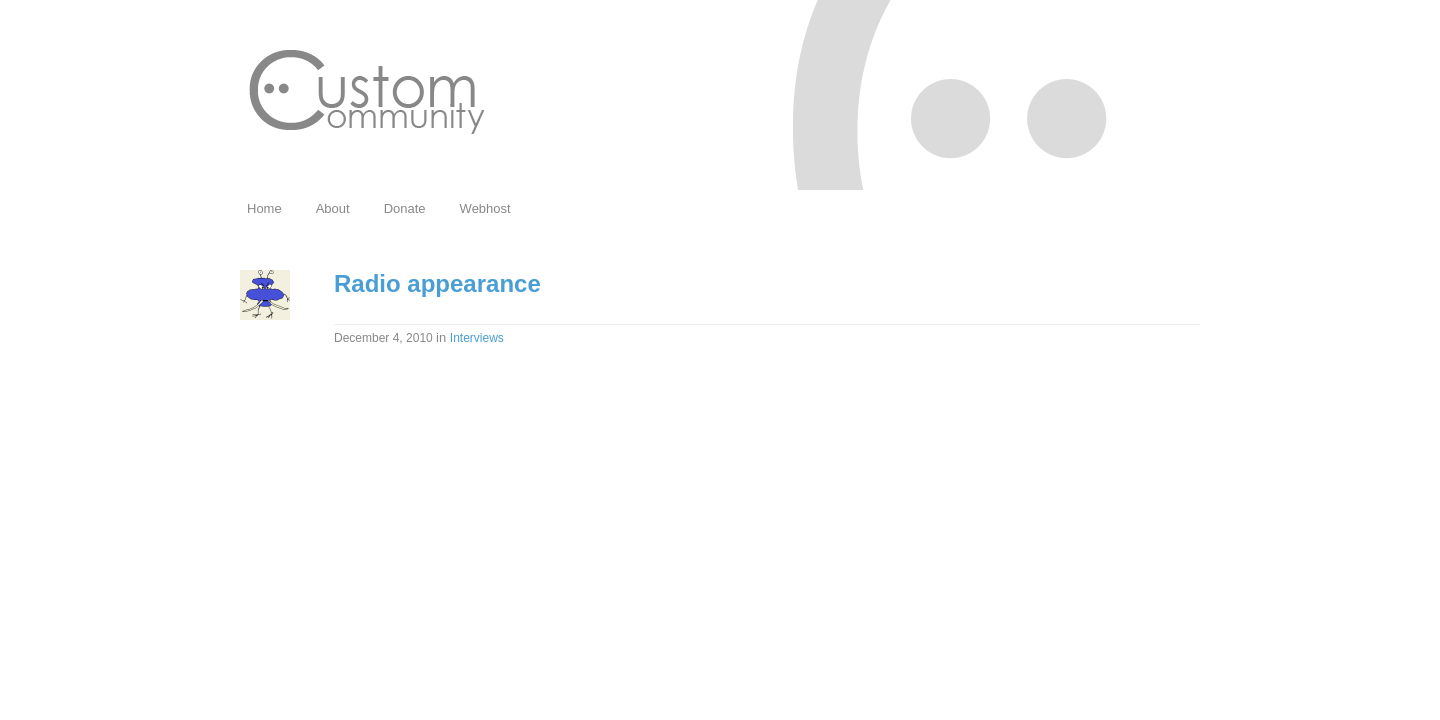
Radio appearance (437, 283)
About (333, 208)
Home (264, 208)
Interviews (477, 338)
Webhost (485, 208)
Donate (405, 208)
